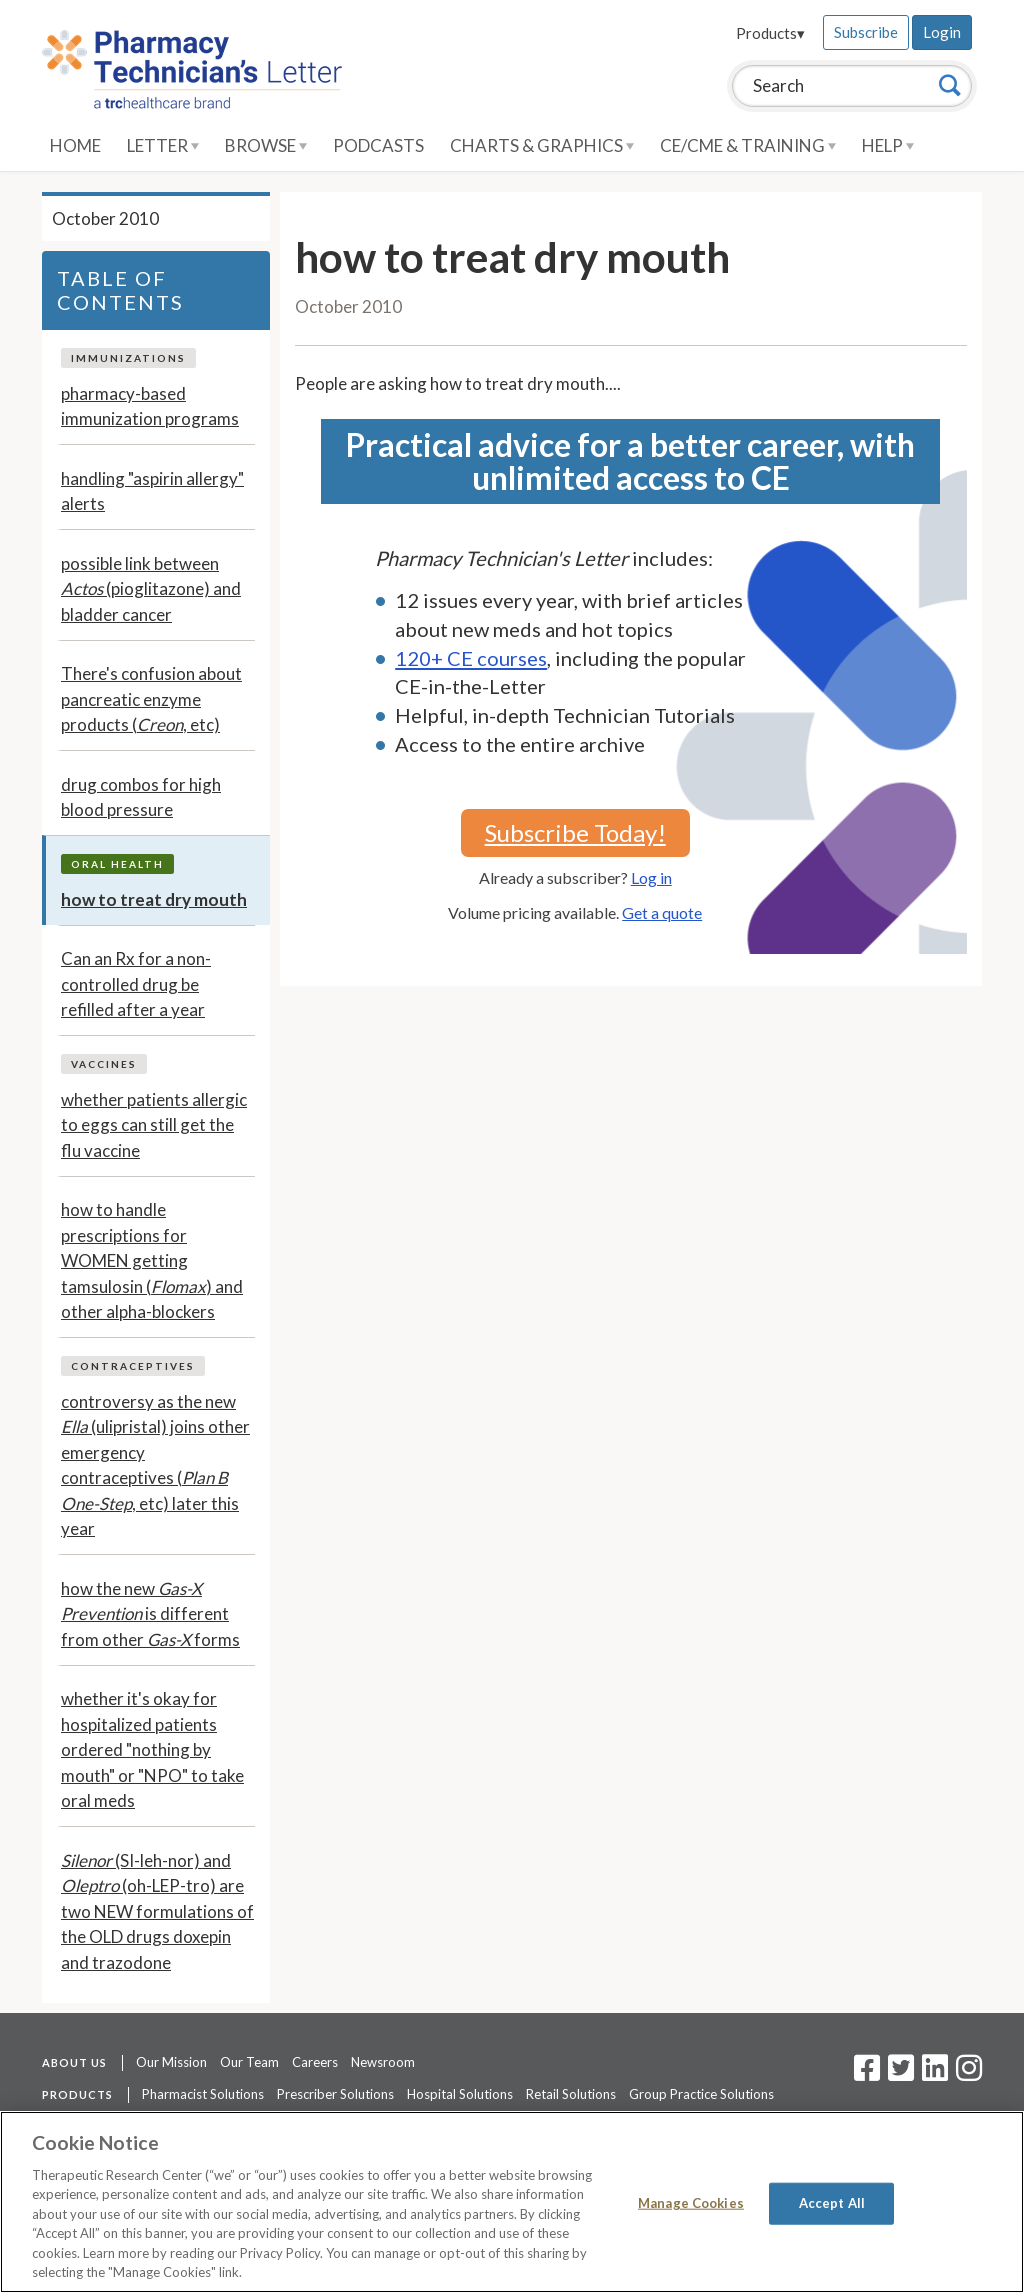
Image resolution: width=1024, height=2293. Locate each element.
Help (888, 145)
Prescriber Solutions (335, 2094)
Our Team (249, 2062)
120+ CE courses (471, 658)
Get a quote (662, 912)
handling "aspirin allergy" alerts (152, 491)
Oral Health (117, 864)
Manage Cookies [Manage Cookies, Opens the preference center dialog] (691, 2203)
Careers (315, 2062)
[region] (512, 2202)
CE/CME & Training (748, 145)
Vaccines (104, 1064)
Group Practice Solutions (701, 2094)
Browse (266, 145)
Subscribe (866, 32)
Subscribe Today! (575, 832)
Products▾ (770, 33)
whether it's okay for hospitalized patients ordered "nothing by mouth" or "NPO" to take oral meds (152, 1749)
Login (942, 32)
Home (75, 145)
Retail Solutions (571, 2094)
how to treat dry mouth (154, 899)
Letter (163, 145)
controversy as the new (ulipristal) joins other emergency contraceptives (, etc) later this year (155, 1465)
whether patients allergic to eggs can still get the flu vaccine (154, 1125)
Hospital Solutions (460, 2094)
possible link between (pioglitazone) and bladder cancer (151, 589)
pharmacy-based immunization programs (150, 406)
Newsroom (383, 2062)
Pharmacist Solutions (203, 2094)
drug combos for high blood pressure (141, 797)
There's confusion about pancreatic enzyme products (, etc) (151, 699)
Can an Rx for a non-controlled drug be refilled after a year (136, 984)
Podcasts (378, 145)
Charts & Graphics (542, 145)
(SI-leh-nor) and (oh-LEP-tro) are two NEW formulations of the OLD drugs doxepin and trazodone (157, 1911)
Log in (651, 877)
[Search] (950, 85)
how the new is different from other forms (150, 1614)
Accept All (832, 2203)
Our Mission (171, 2062)
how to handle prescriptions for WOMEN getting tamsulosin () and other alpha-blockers (152, 1260)
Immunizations (128, 358)
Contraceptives (133, 1366)
